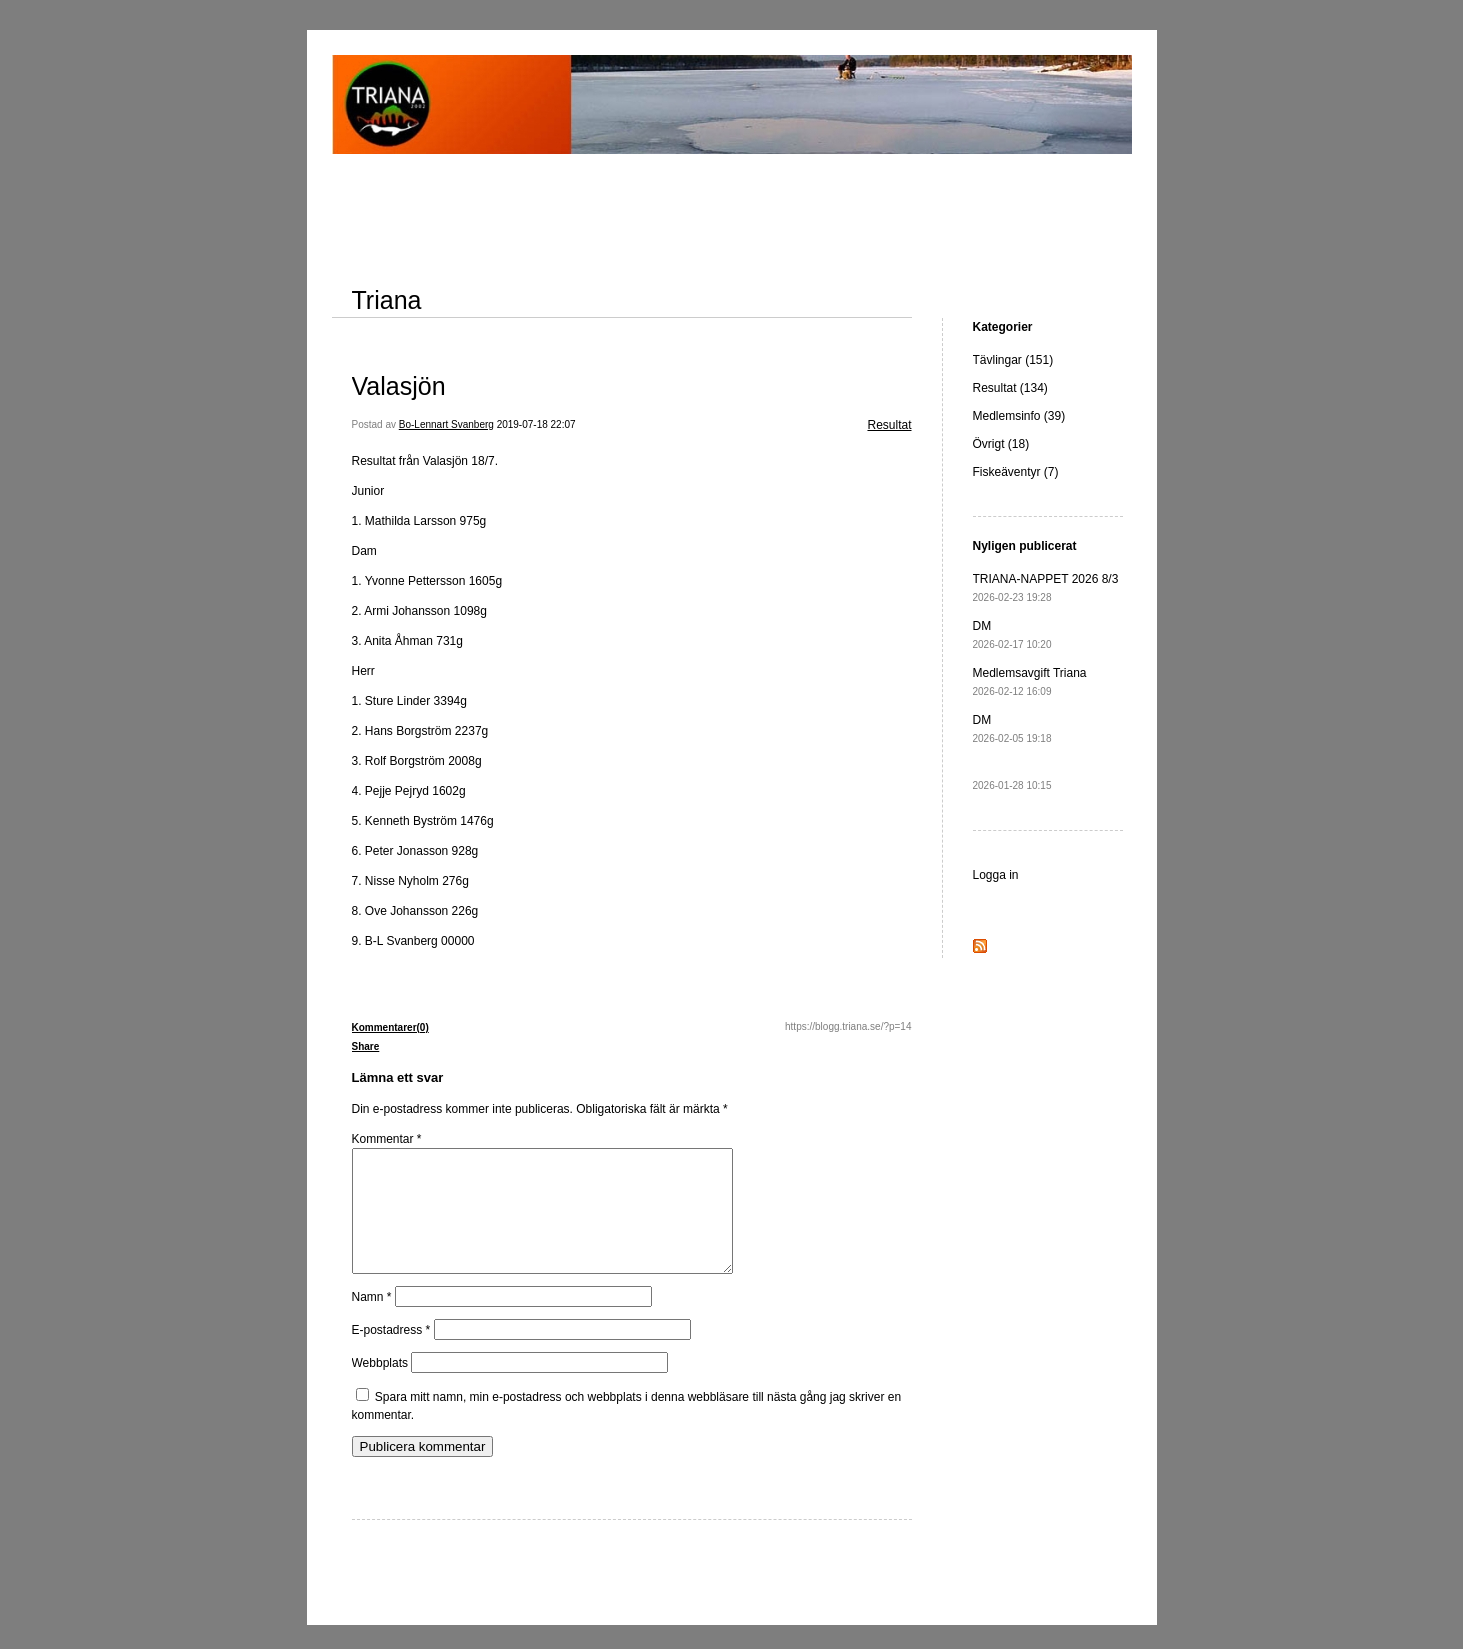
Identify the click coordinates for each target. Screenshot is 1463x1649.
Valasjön (399, 386)
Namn (372, 1321)
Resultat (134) (1010, 388)
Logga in (996, 875)
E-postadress (391, 1354)
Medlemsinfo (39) (1019, 416)
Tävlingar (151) (1013, 360)
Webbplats (380, 1387)
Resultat (889, 425)
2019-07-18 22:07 (536, 424)
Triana (387, 300)
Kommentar (387, 1139)
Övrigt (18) (1001, 444)
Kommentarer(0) (390, 1027)
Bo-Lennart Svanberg (446, 424)
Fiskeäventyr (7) (1016, 472)
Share (366, 1046)
